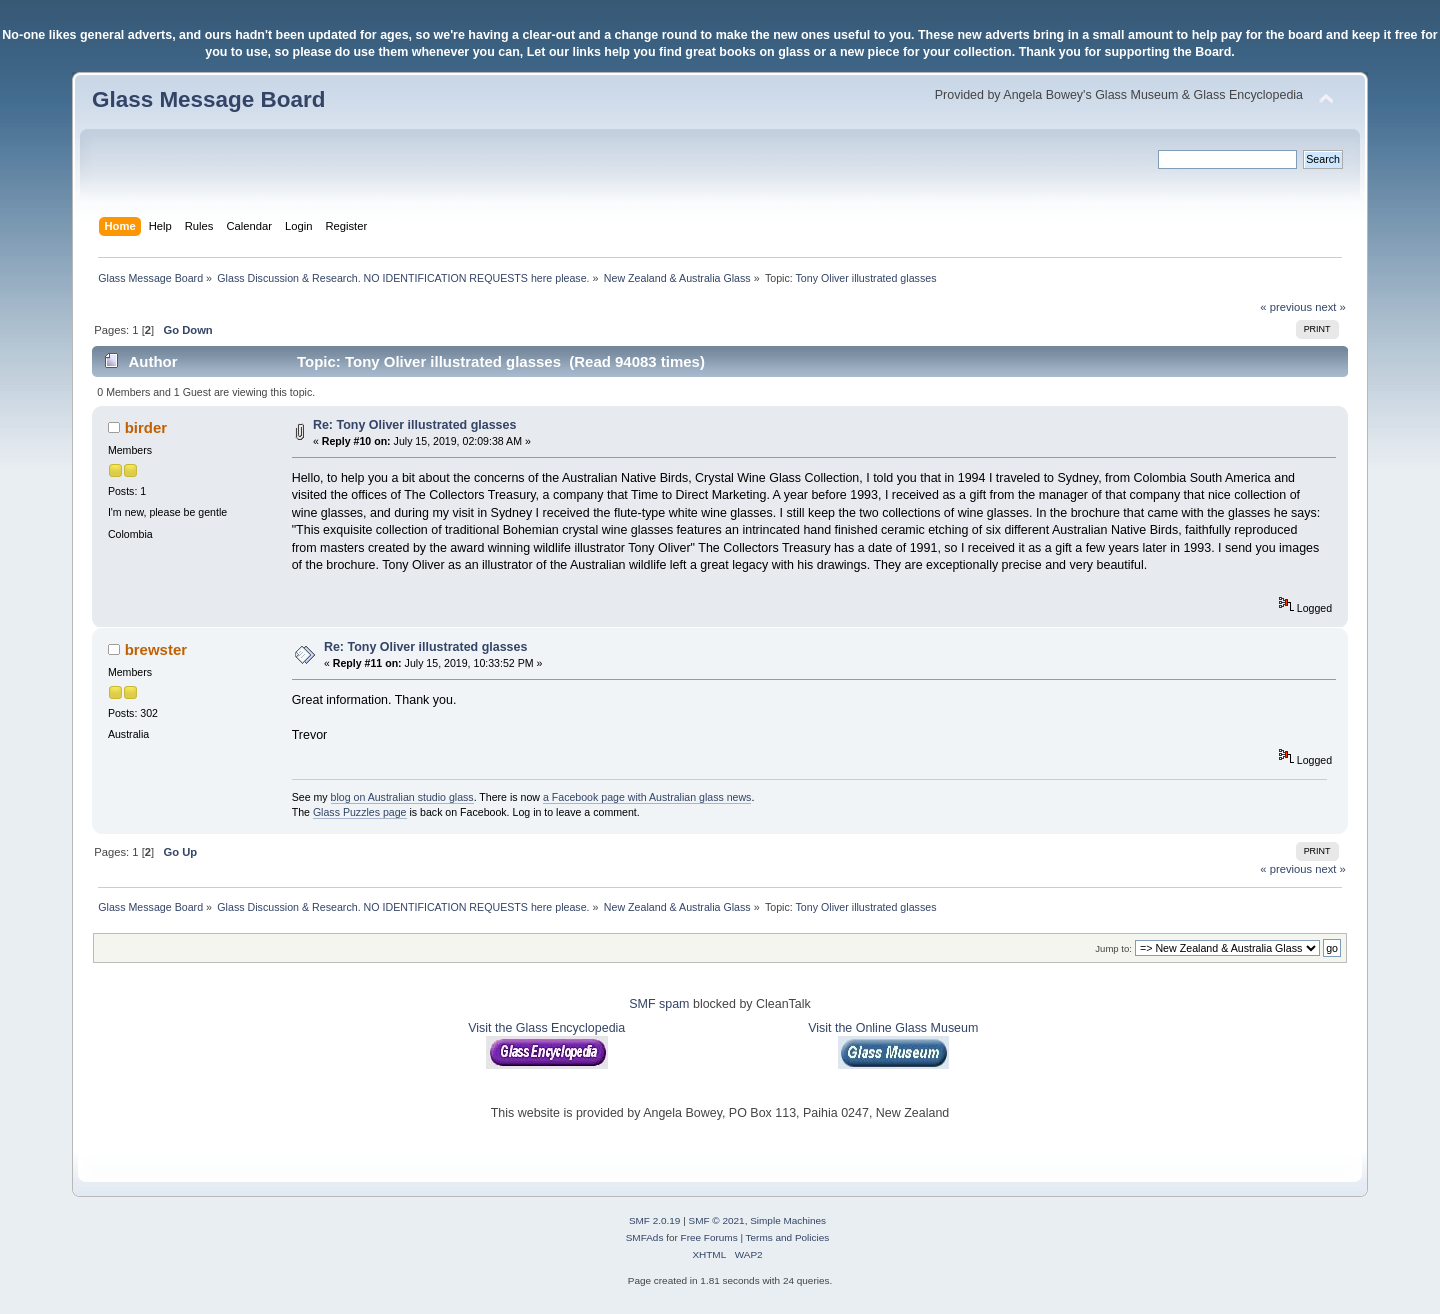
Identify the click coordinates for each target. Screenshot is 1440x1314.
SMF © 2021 (717, 1220)
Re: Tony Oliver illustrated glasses (415, 425)
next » (1330, 307)
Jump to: (1113, 948)
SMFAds (645, 1237)
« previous (1286, 307)
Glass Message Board (208, 99)
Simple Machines (788, 1220)
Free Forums (709, 1237)
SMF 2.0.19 (655, 1220)
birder (146, 427)
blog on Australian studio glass (402, 797)
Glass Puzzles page (360, 812)
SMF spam (659, 1004)
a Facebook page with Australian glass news (647, 797)
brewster (156, 649)
